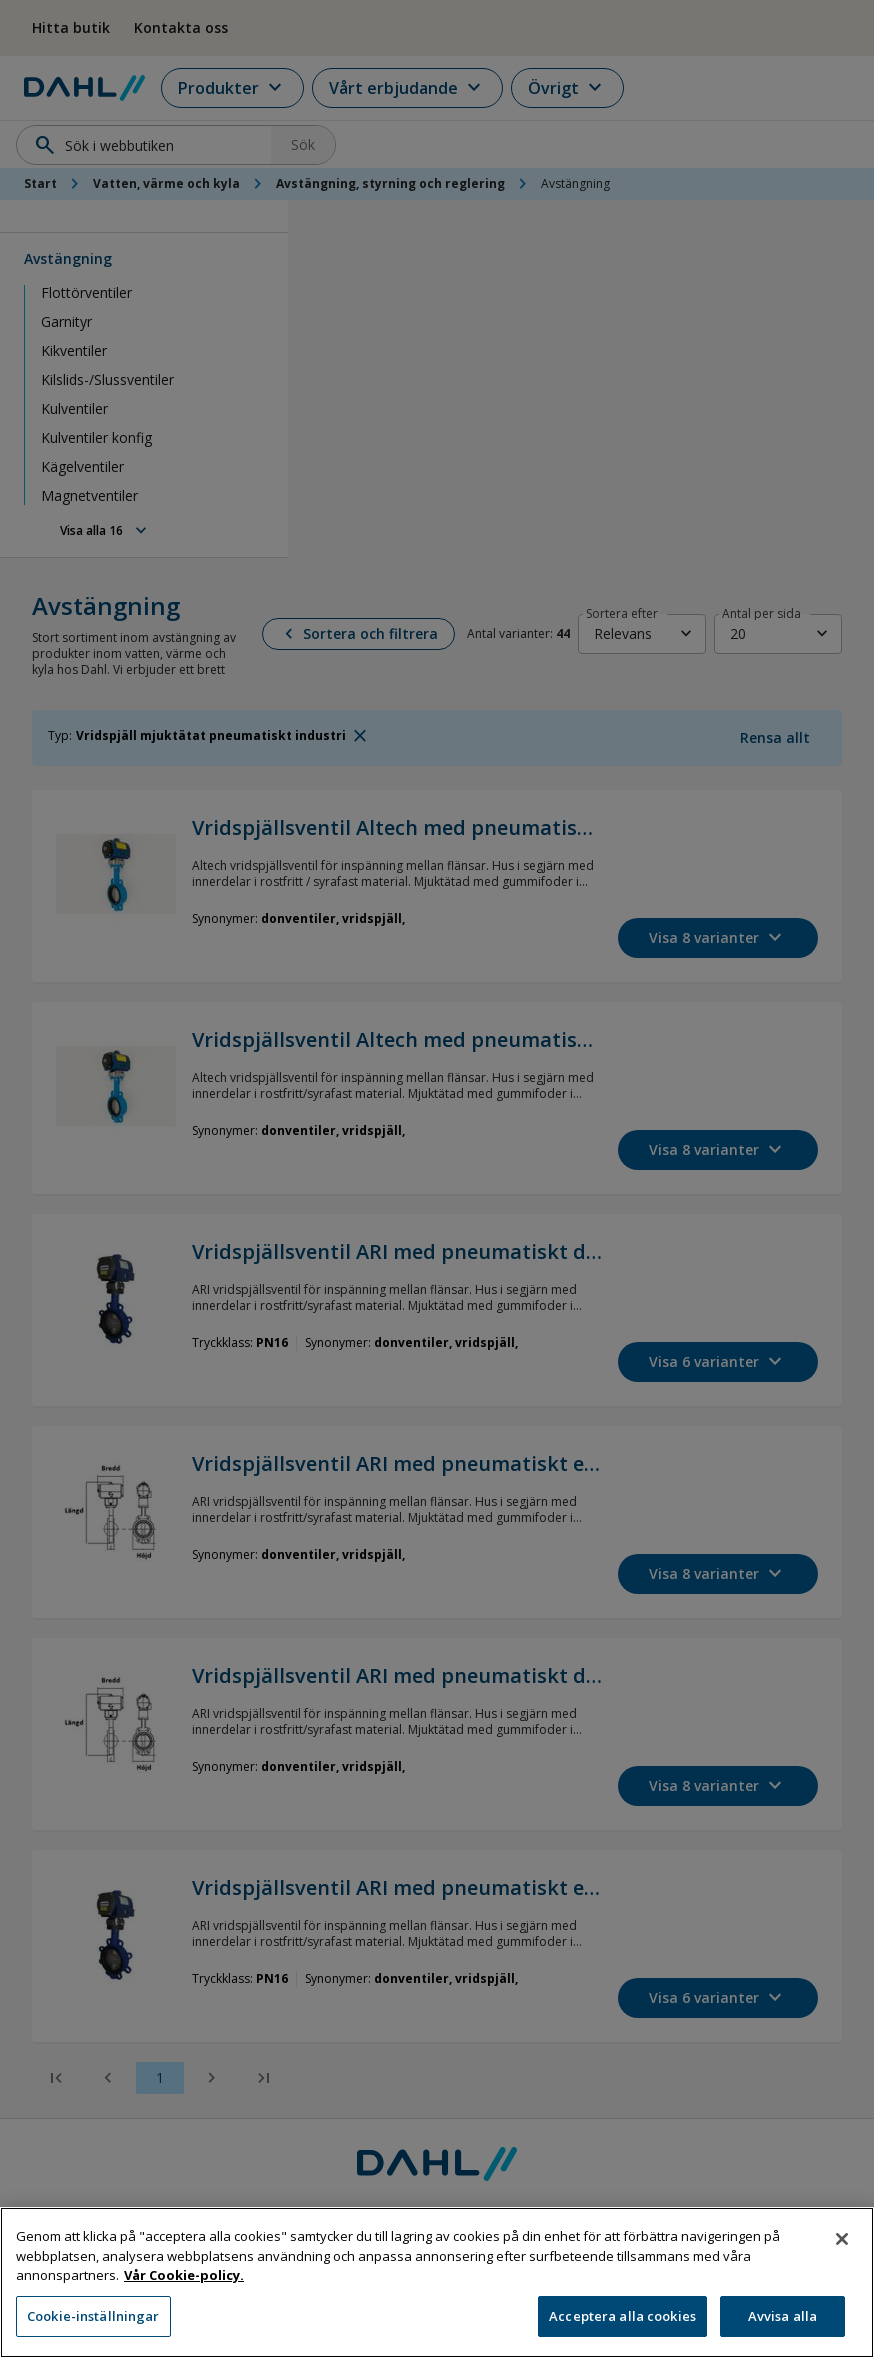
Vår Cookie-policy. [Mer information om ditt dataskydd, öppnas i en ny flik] (184, 2305)
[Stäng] (842, 2269)
